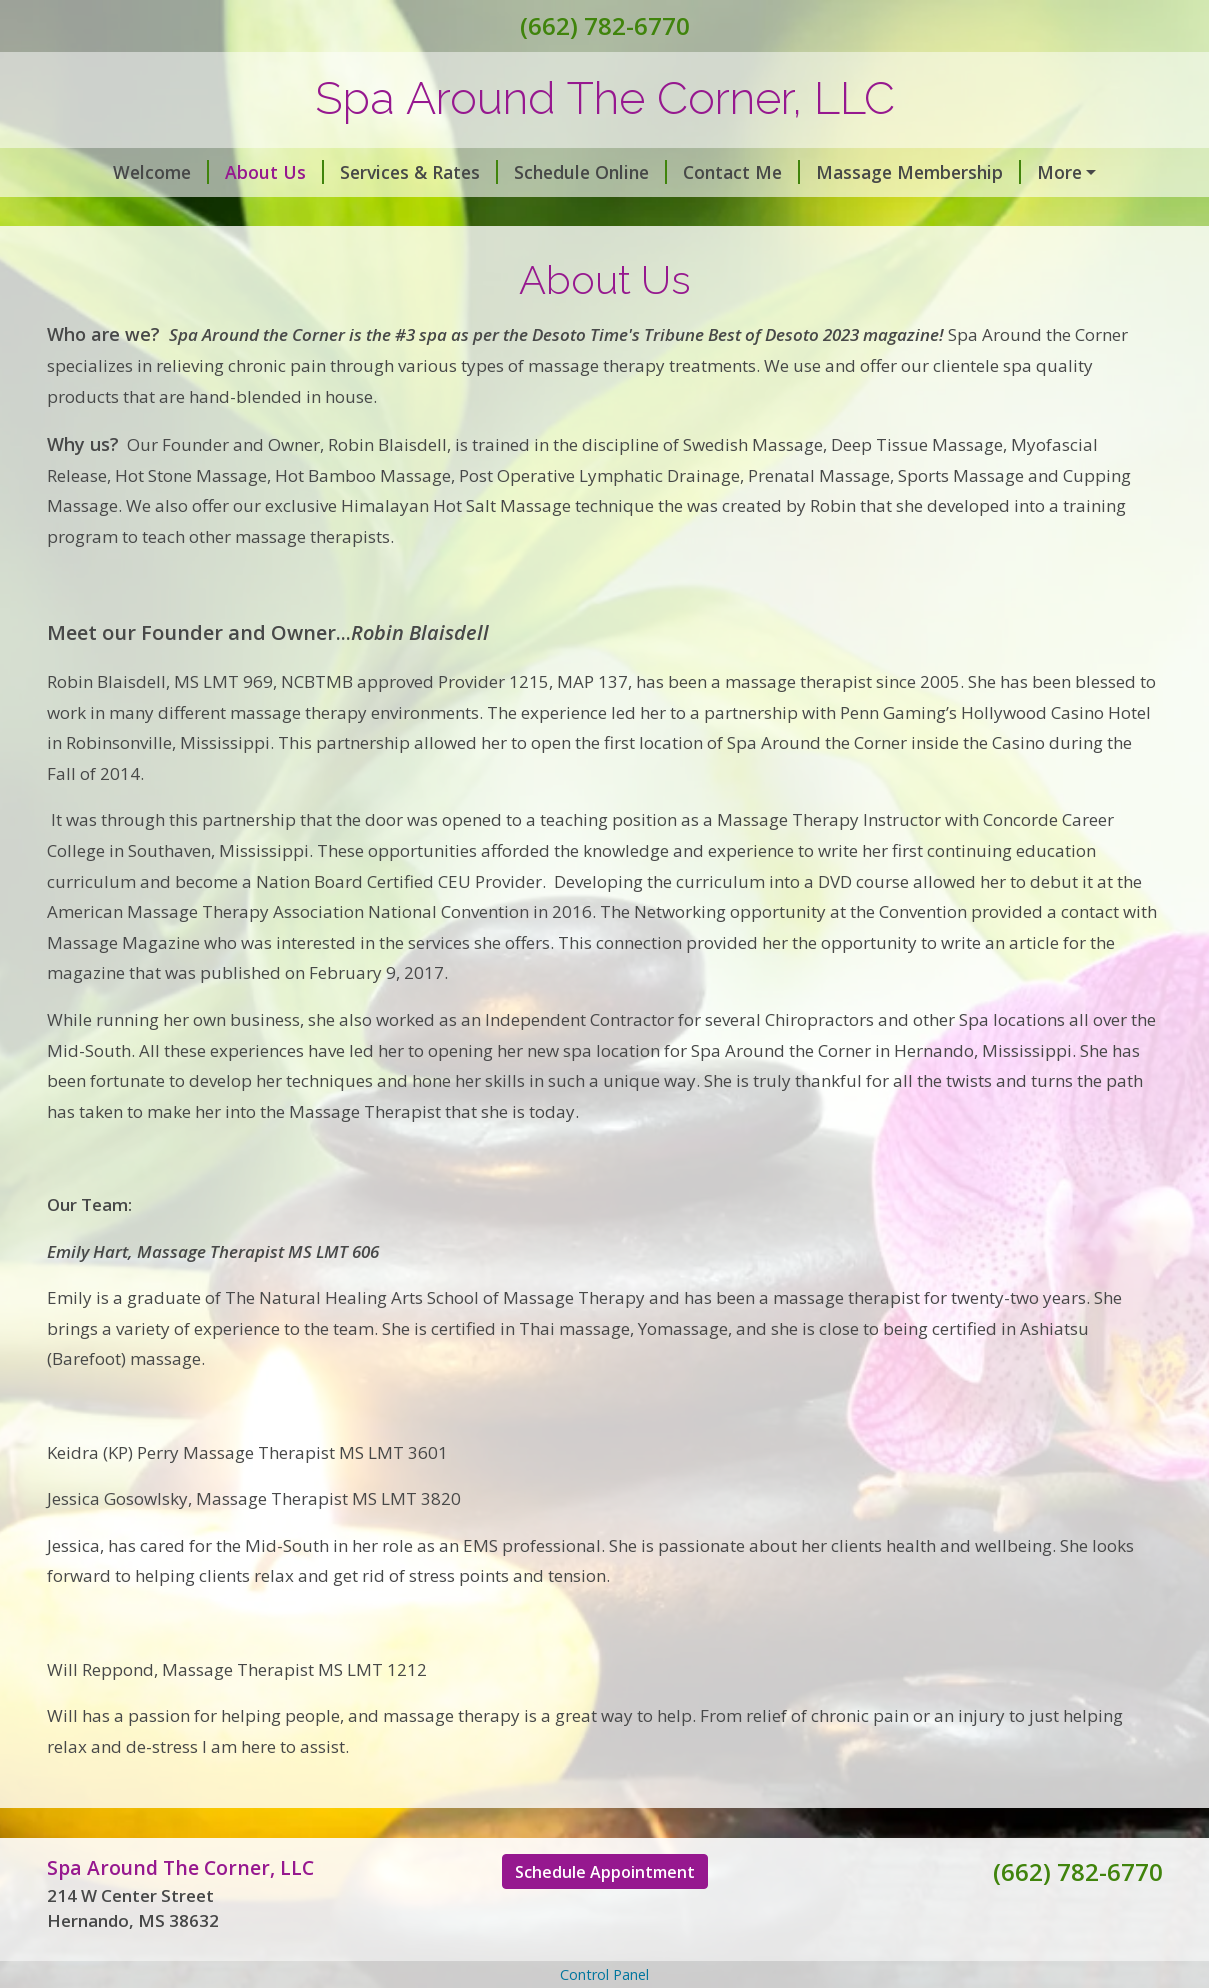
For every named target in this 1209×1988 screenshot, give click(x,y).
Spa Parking (292, 215)
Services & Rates (369, 172)
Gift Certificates (140, 215)
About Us (224, 172)
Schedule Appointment (605, 1914)
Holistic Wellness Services (477, 215)
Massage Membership (868, 172)
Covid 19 (1032, 172)
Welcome (111, 172)
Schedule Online (540, 172)
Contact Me (691, 172)
